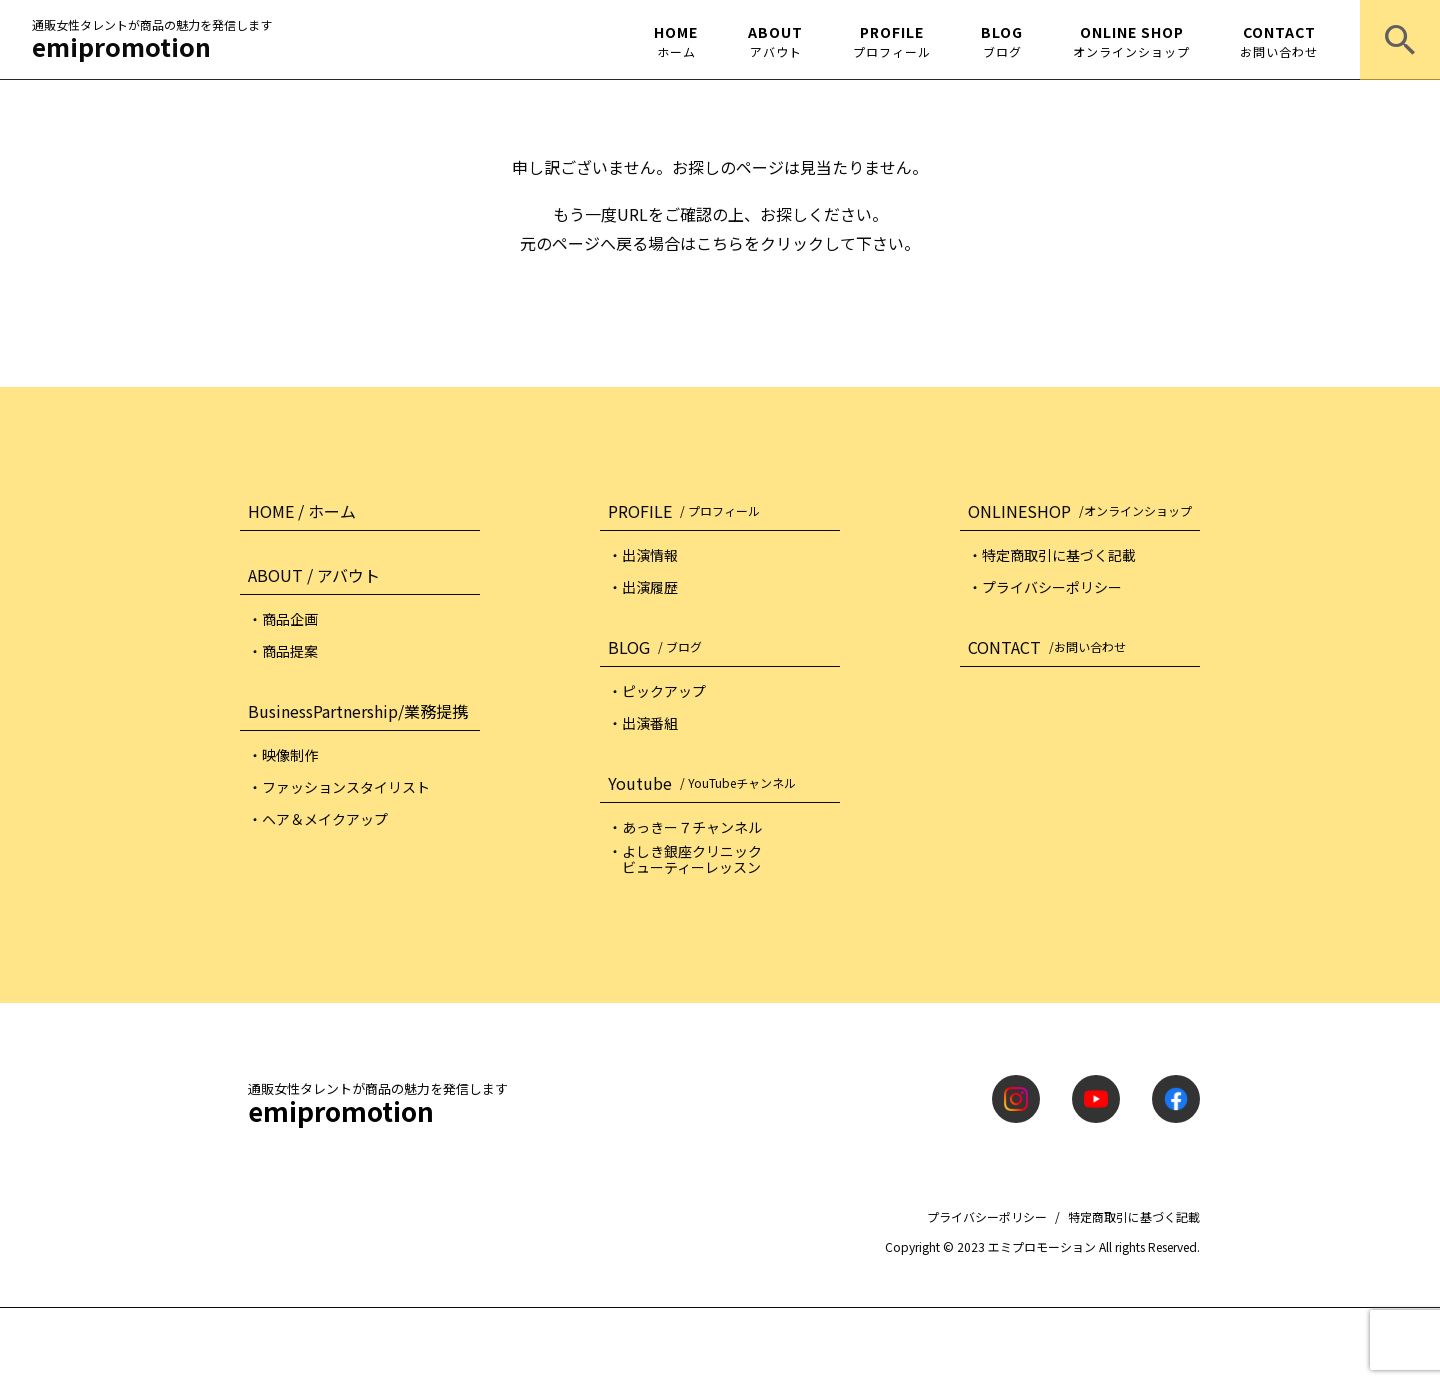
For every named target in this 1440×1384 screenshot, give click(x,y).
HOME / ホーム (302, 511)
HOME (676, 41)
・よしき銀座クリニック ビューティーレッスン (685, 859)
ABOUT (775, 41)
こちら (720, 243)
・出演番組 (643, 723)
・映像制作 (283, 755)
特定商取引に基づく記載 (1134, 1216)
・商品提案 (283, 651)
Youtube (706, 783)
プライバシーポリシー (987, 1216)
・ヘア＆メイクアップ (318, 819)
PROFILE (892, 41)
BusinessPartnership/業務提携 (358, 711)
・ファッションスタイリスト (339, 787)
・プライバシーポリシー (1045, 587)
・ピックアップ (657, 691)
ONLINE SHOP (1131, 41)
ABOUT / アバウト (314, 575)
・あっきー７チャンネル (685, 827)
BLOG (1002, 41)
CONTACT (1279, 41)
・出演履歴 (643, 587)
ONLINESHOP (1084, 511)
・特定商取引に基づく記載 (1052, 555)
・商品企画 (283, 619)
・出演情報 (643, 555)
